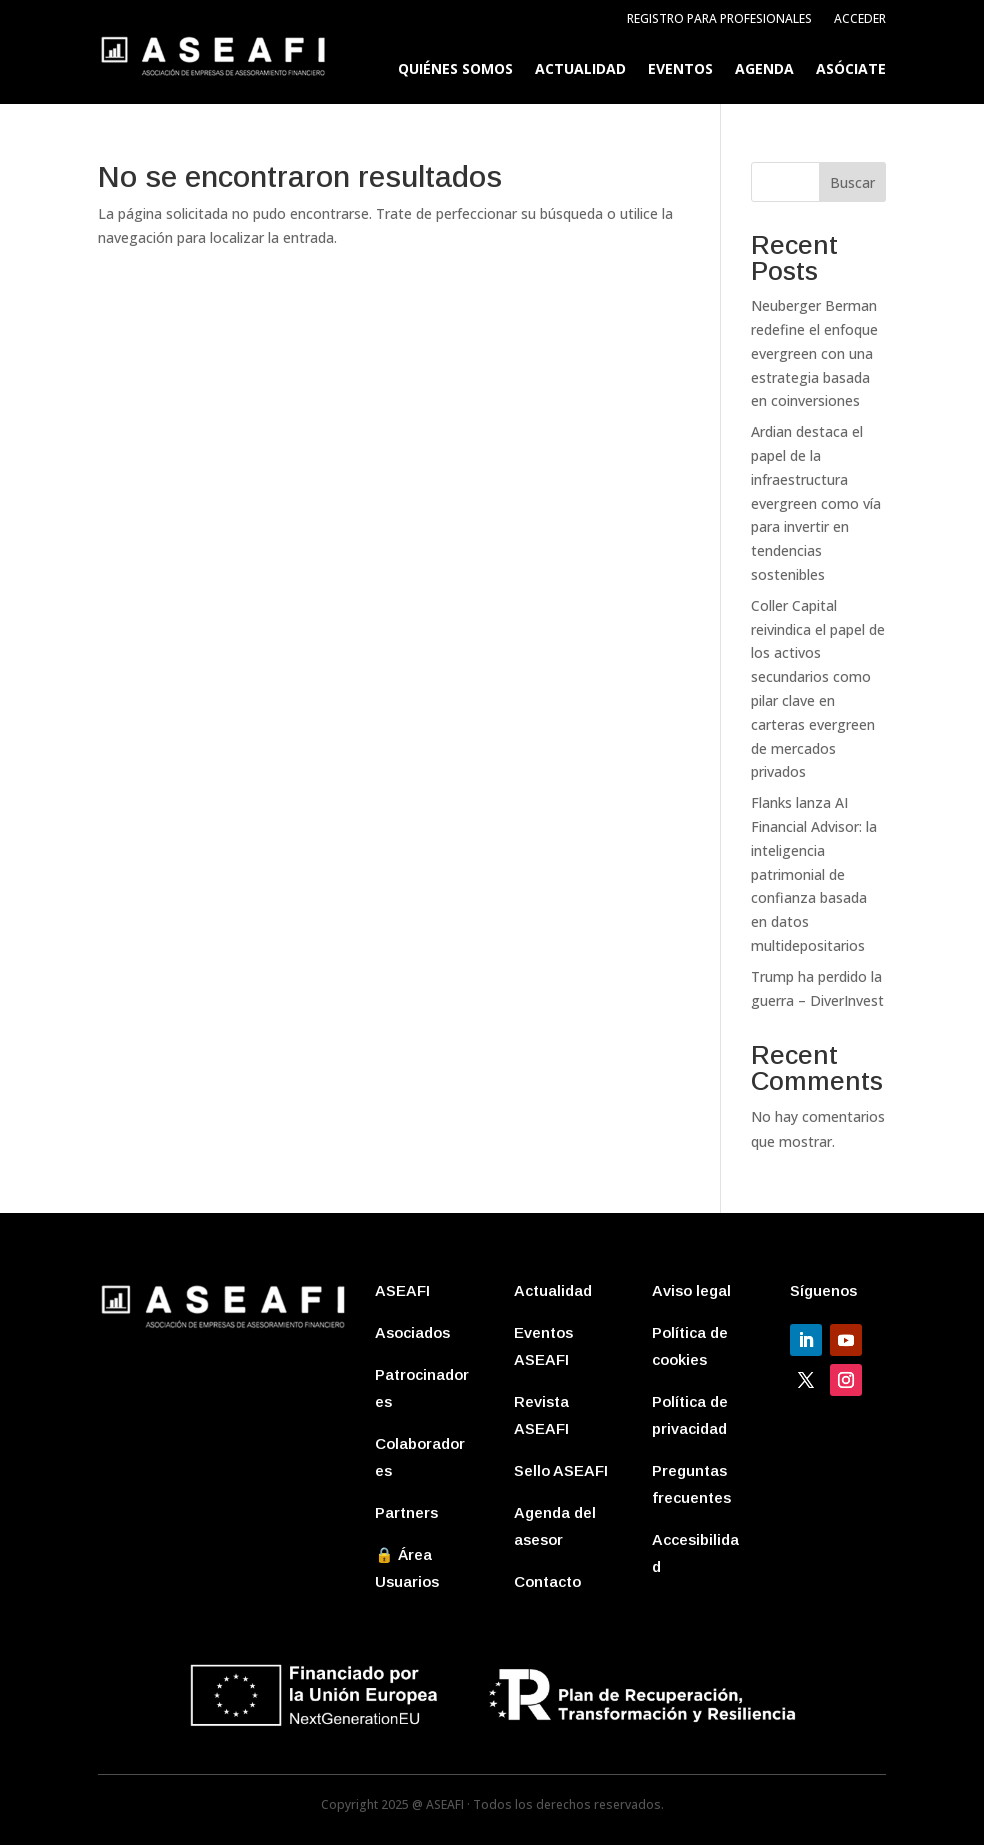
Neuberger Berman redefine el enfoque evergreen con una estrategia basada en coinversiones (814, 353)
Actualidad (580, 70)
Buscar (852, 182)
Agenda (764, 70)
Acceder (860, 19)
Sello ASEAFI (561, 1470)
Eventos (680, 70)
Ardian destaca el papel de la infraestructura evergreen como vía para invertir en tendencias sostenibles (816, 503)
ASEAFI (402, 1290)
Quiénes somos (455, 70)
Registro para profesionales (719, 19)
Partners (406, 1512)
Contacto (547, 1581)
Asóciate (851, 70)
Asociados (412, 1332)
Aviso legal (691, 1290)
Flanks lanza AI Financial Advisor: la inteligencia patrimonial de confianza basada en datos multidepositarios (814, 874)
